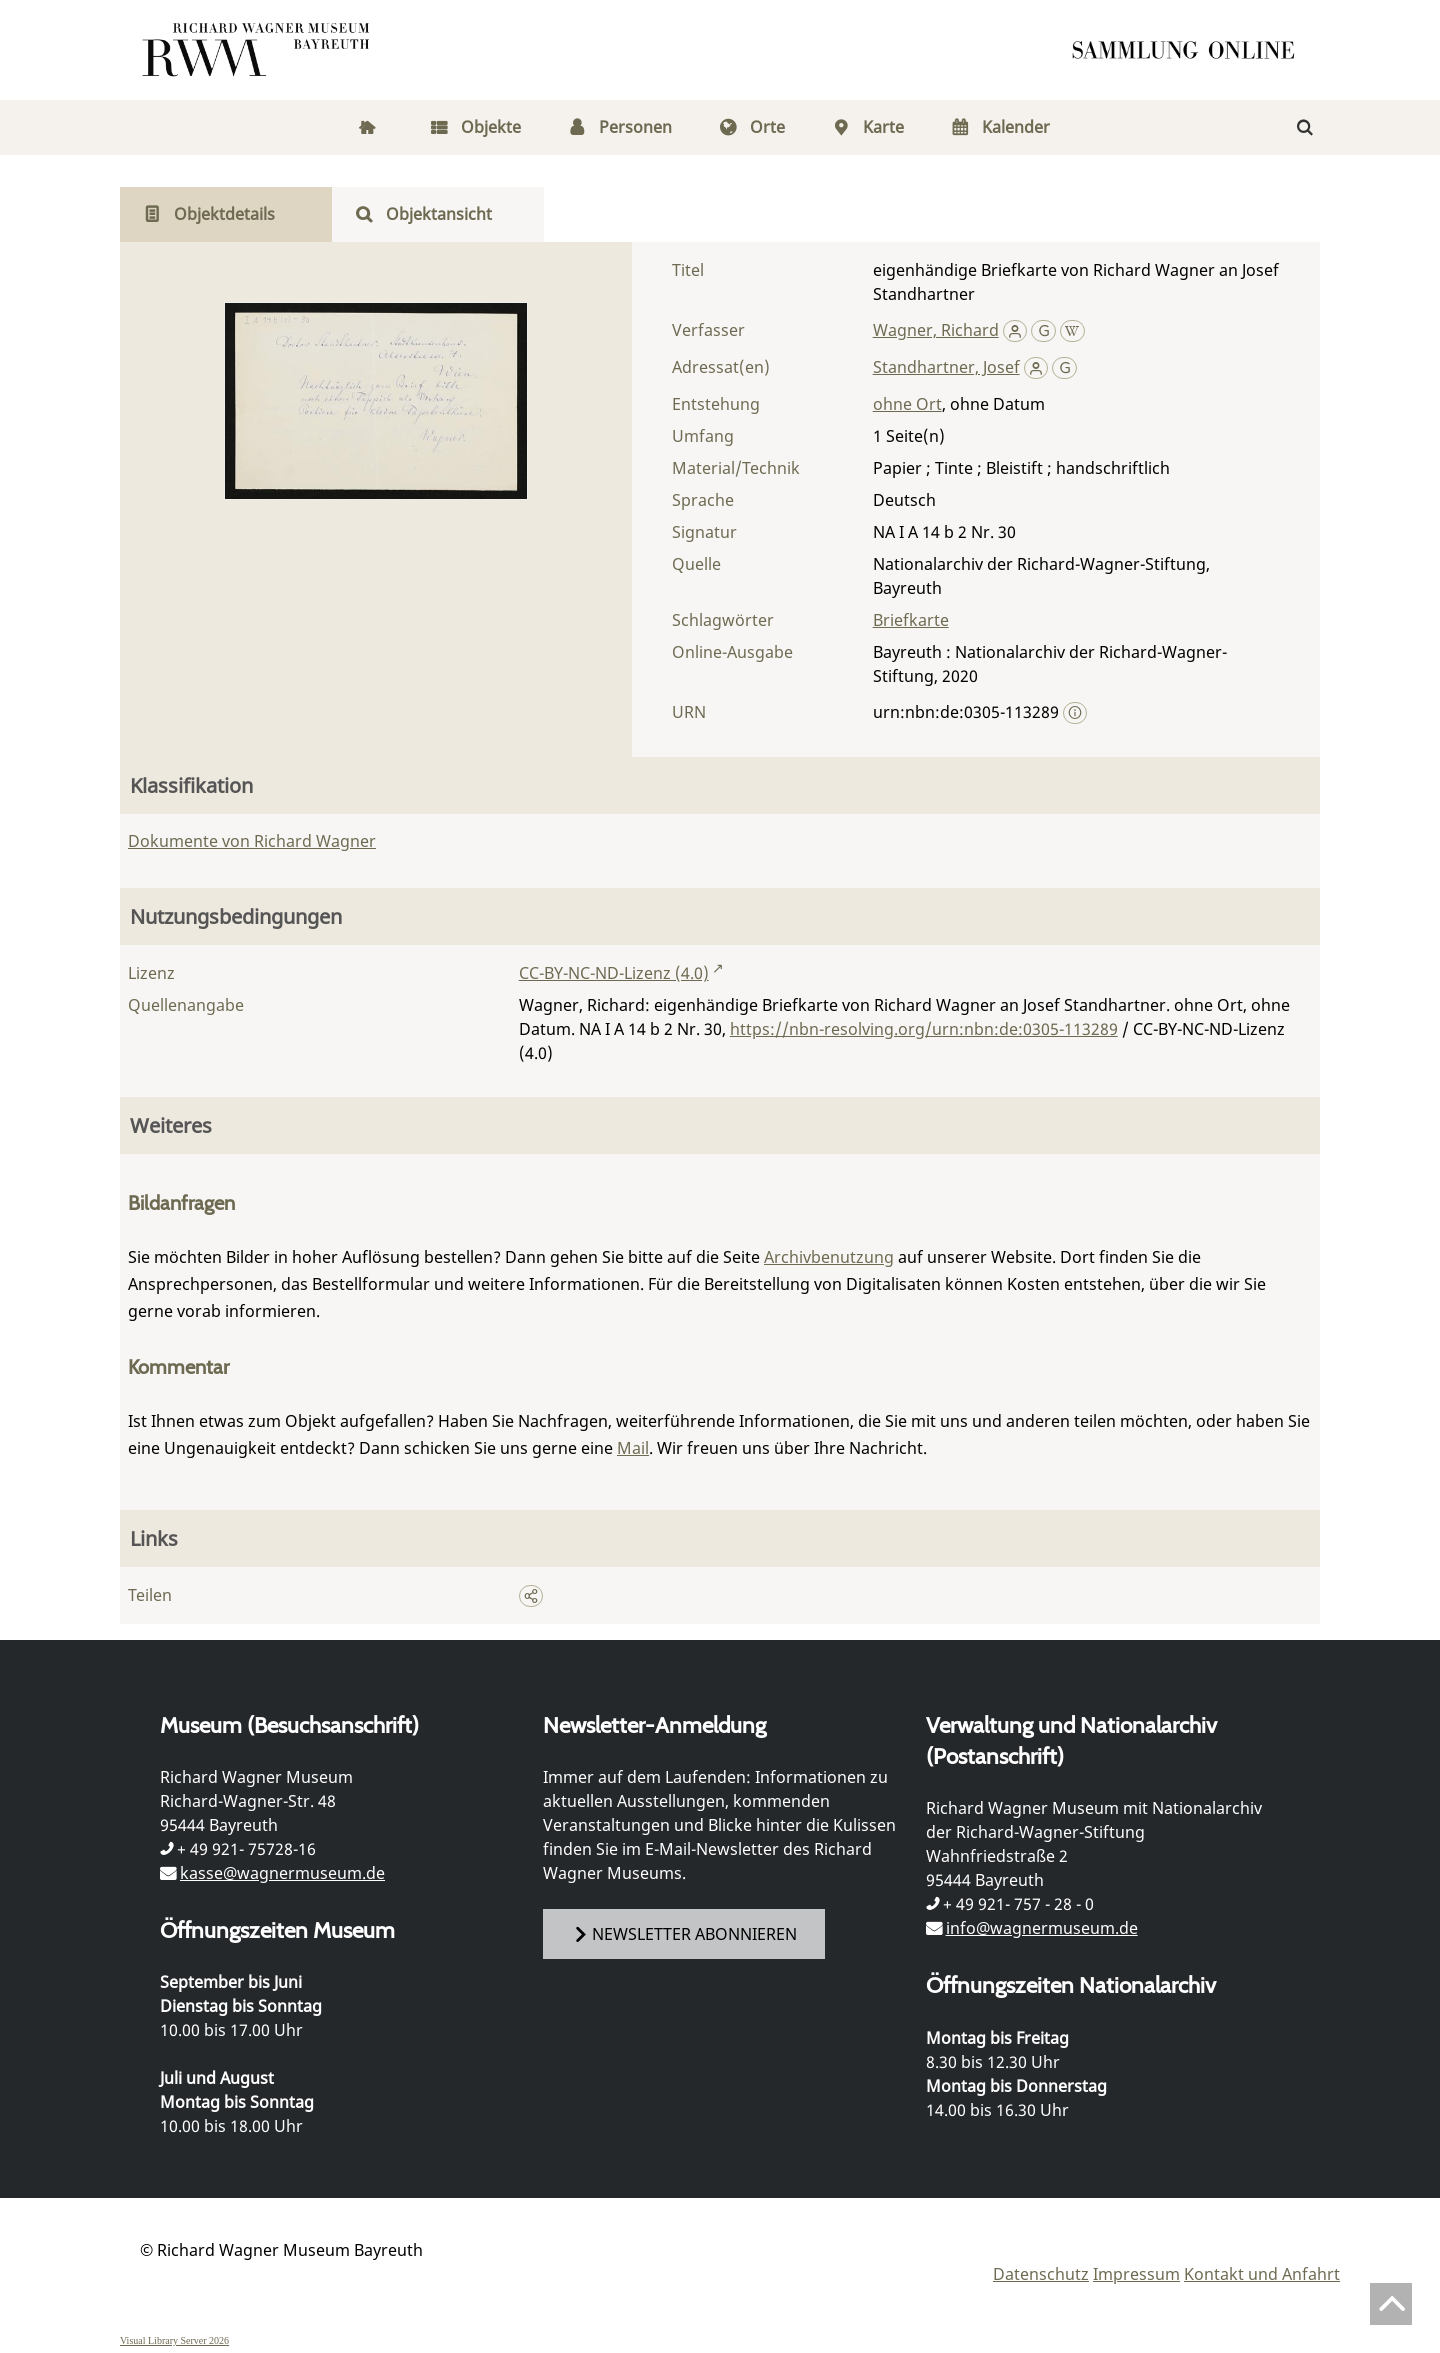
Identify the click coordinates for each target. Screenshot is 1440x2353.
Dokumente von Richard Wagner (252, 841)
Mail (633, 1448)
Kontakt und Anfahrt (1262, 2274)
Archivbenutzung (829, 1257)
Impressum (1136, 2274)
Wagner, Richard (936, 330)
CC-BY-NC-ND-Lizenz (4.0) (614, 973)
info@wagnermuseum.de (1042, 1928)
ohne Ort (907, 404)
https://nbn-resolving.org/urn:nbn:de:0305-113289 (924, 1029)
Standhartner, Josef (946, 367)
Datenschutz (1041, 2274)
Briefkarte (911, 620)
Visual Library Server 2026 (174, 2340)
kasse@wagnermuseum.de (282, 1873)
